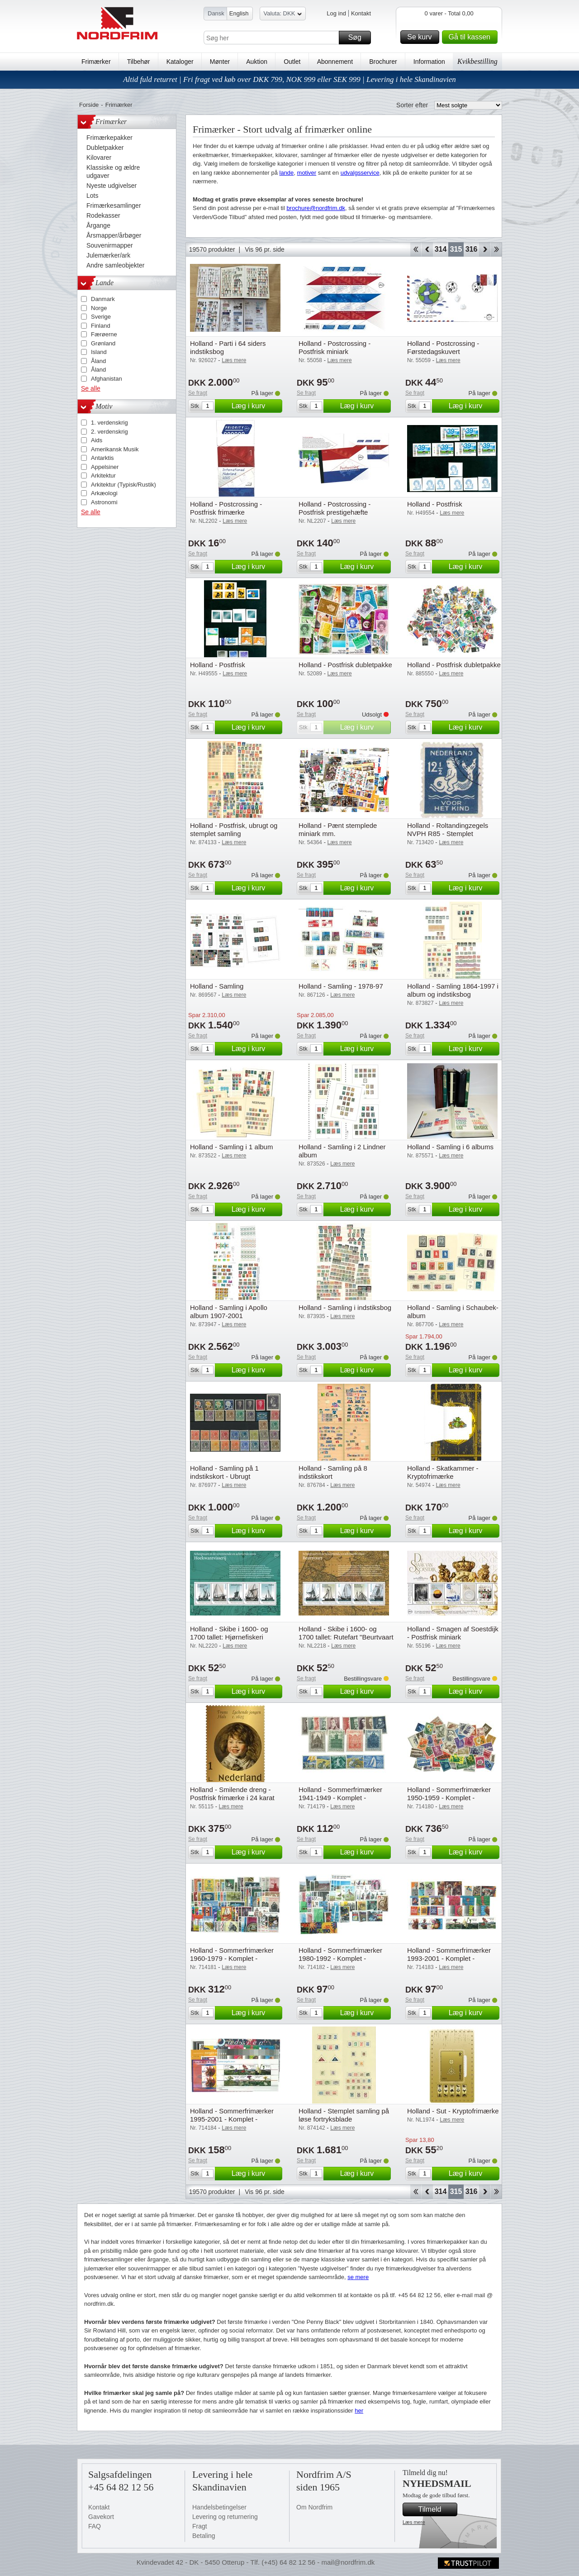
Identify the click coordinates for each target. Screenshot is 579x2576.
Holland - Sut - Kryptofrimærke (453, 2111)
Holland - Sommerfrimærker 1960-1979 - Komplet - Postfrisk (232, 1958)
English (239, 13)
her (359, 2410)
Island (99, 352)
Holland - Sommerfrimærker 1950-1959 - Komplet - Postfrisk (449, 1798)
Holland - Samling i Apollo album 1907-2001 (228, 1311)
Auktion (256, 61)
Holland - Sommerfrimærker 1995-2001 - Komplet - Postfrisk (232, 2119)
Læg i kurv (256, 406)
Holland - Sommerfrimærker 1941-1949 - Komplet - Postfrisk (340, 1798)
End (496, 249)
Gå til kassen (472, 37)
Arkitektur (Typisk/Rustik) (123, 484)
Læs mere (414, 2522)
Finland (100, 325)
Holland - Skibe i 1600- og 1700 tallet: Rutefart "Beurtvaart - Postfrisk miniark (346, 1637)
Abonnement (335, 61)
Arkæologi (104, 493)
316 (471, 249)
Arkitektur (103, 475)
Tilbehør (138, 61)
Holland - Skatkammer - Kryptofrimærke (443, 1472)
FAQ (94, 2526)
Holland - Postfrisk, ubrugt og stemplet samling (233, 829)
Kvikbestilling (477, 61)
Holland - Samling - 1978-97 (341, 986)
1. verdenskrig (109, 422)
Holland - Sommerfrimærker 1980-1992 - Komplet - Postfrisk (340, 1958)
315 (456, 249)
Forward (484, 249)
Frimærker (96, 61)
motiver (307, 172)
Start (415, 249)
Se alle (90, 388)
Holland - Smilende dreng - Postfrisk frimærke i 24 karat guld (232, 1798)
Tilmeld (436, 2509)
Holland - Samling (216, 986)
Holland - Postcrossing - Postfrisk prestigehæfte (334, 508)
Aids (96, 440)
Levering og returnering (225, 2516)
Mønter (220, 61)
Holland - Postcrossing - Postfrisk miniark (334, 347)
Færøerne (104, 334)
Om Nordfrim (314, 2507)
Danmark (103, 299)
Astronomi (104, 502)
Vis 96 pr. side (265, 249)
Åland (98, 361)
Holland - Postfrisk (434, 504)
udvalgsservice (360, 172)
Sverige (101, 316)
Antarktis (102, 457)
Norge (99, 308)
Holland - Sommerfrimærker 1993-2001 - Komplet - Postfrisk (449, 1958)
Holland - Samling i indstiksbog (345, 1307)
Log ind (336, 13)
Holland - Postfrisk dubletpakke (345, 665)
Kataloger (180, 61)
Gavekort (101, 2516)
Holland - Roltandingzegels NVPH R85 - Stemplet (447, 829)
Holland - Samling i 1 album (231, 1147)
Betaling (203, 2535)
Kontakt (361, 13)
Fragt (199, 2526)
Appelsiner (105, 467)
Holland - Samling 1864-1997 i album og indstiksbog (452, 990)
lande (287, 172)
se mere (358, 2277)
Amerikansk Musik (114, 449)
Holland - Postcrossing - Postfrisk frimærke (226, 508)
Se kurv (421, 37)
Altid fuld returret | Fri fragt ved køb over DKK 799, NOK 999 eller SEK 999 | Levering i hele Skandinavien (289, 79)
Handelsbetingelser (219, 2507)
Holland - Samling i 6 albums (450, 1147)
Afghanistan (106, 378)
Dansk (216, 13)
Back (427, 249)
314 (441, 249)
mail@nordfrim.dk (348, 2562)
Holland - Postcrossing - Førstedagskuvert (443, 347)
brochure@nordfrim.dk (315, 208)
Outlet (292, 61)
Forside (89, 104)
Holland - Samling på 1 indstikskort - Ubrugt (224, 1472)
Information (429, 61)
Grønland (103, 343)
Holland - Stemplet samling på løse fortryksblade (344, 2115)
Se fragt (197, 393)
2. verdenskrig (109, 431)
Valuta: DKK (283, 14)
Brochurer (383, 61)
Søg (358, 37)
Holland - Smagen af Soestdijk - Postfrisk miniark (452, 1633)
